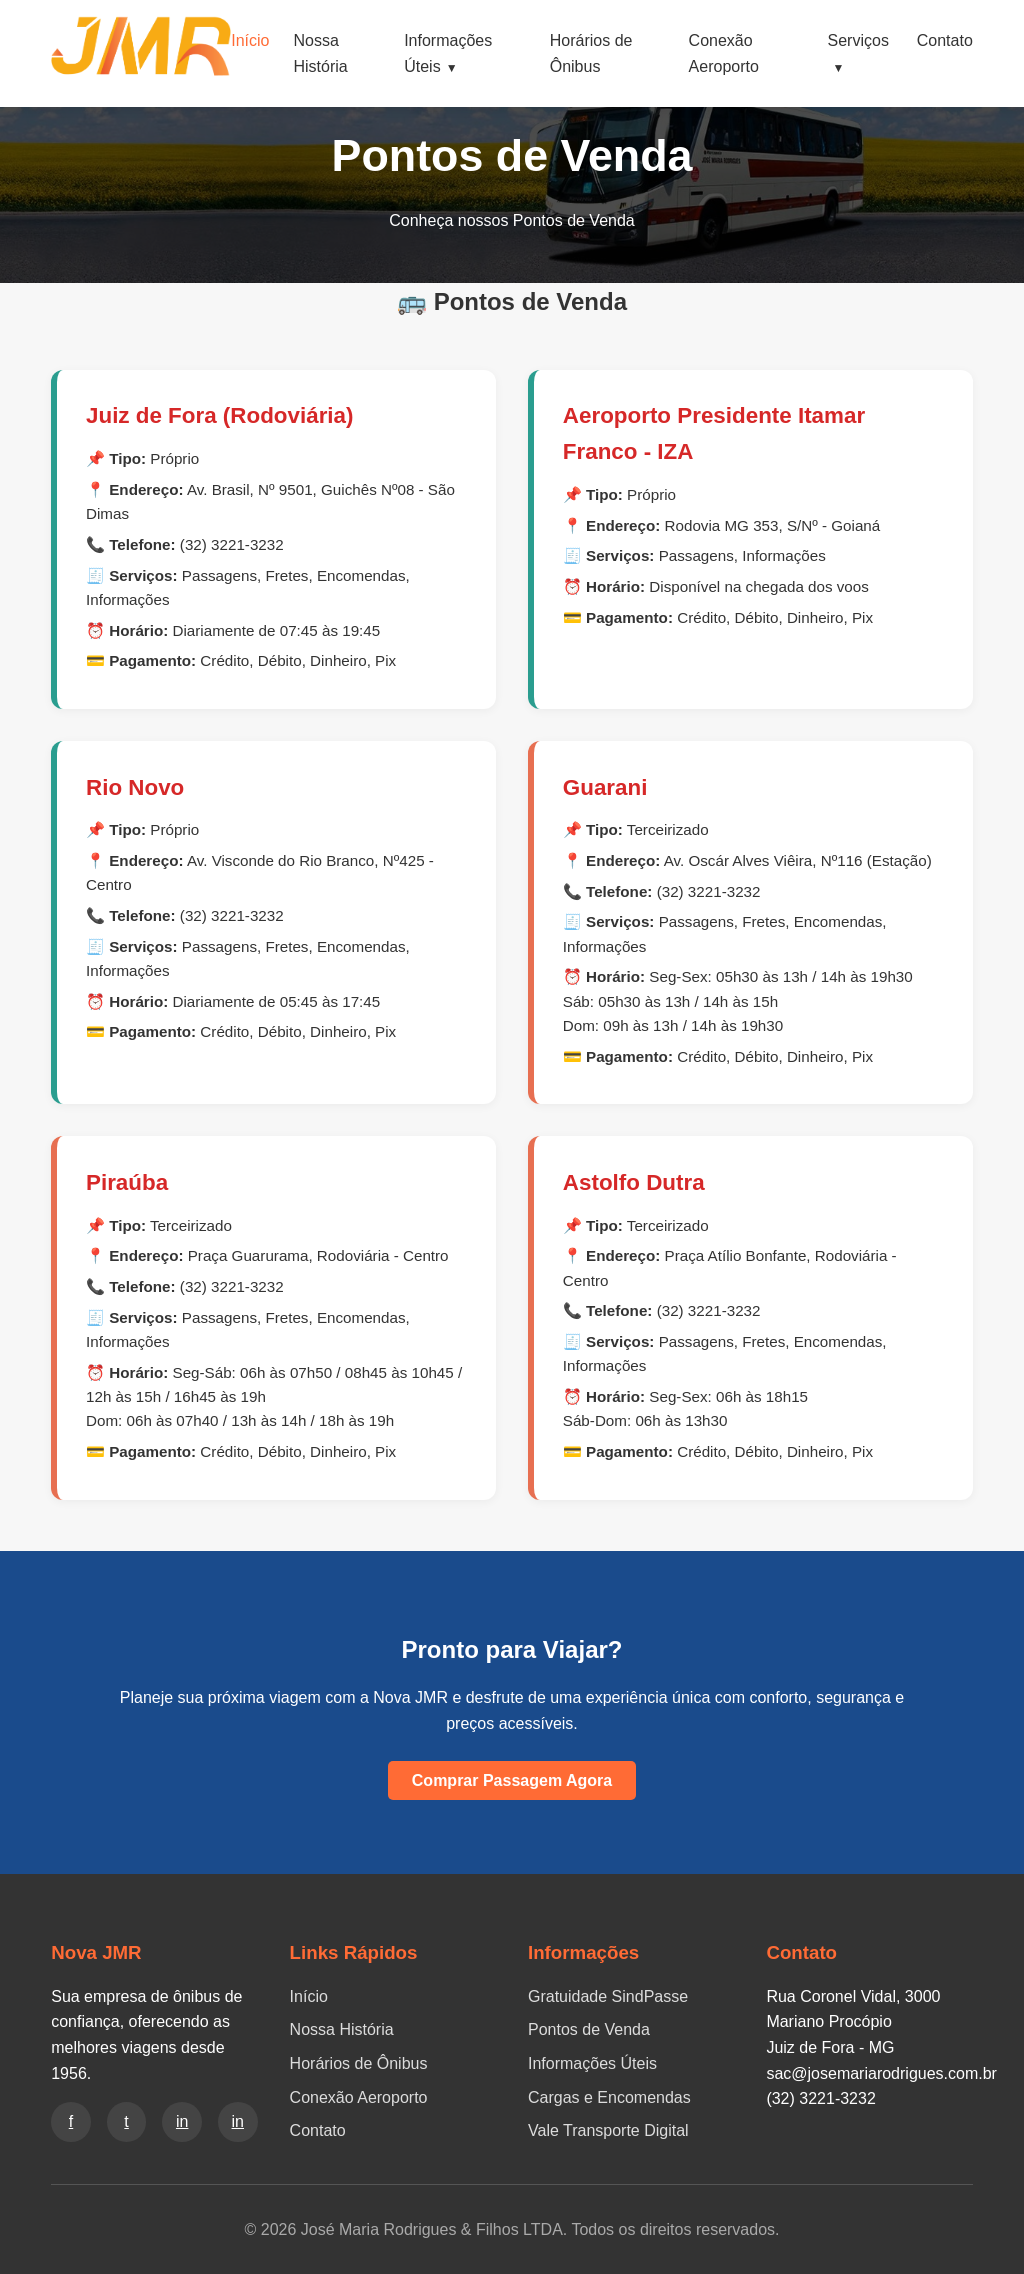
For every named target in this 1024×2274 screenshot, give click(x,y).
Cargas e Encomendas (609, 2097)
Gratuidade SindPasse (608, 1996)
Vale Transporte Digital (608, 2130)
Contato (945, 40)
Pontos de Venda (589, 2029)
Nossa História (342, 2029)
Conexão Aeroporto (359, 2097)
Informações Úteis (592, 2063)
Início (250, 40)
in (182, 2121)
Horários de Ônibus (359, 2063)
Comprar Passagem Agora (512, 1780)
